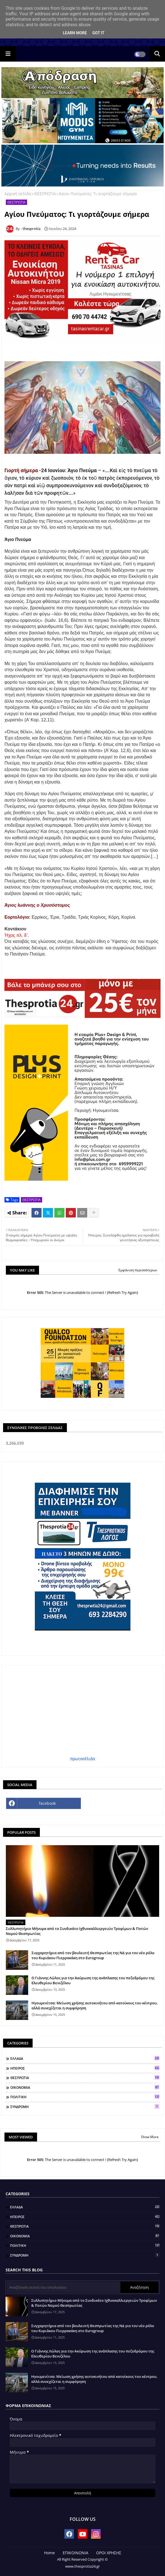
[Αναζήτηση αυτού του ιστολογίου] (63, 2287)
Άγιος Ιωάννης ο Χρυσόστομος (37, 905)
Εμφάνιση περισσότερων (137, 1270)
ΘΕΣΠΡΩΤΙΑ (45, 193)
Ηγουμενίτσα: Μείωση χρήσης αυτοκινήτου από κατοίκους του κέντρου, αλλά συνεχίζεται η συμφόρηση (94, 2005)
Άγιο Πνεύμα (17, 539)
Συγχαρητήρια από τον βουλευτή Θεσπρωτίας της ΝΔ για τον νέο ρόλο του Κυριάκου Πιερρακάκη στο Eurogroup (92, 1955)
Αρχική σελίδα (17, 193)
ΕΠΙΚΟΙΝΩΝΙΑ (75, 2552)
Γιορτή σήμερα (21, 470)
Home (49, 2552)
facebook (47, 1803)
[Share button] (94, 1212)
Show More (150, 2136)
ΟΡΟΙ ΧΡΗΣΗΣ (108, 2552)
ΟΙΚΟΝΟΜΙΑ (84, 2087)
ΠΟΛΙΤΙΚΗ (84, 2096)
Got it (98, 33)
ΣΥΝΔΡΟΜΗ (84, 2106)
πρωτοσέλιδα (82, 1758)
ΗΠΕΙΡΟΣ (84, 2068)
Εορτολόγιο (16, 917)
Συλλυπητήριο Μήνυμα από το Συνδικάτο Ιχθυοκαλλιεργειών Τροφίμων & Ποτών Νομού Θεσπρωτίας (77, 1931)
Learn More (75, 33)
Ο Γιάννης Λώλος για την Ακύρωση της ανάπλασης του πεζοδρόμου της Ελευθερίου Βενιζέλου (92, 1980)
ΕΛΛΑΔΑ (84, 2058)
